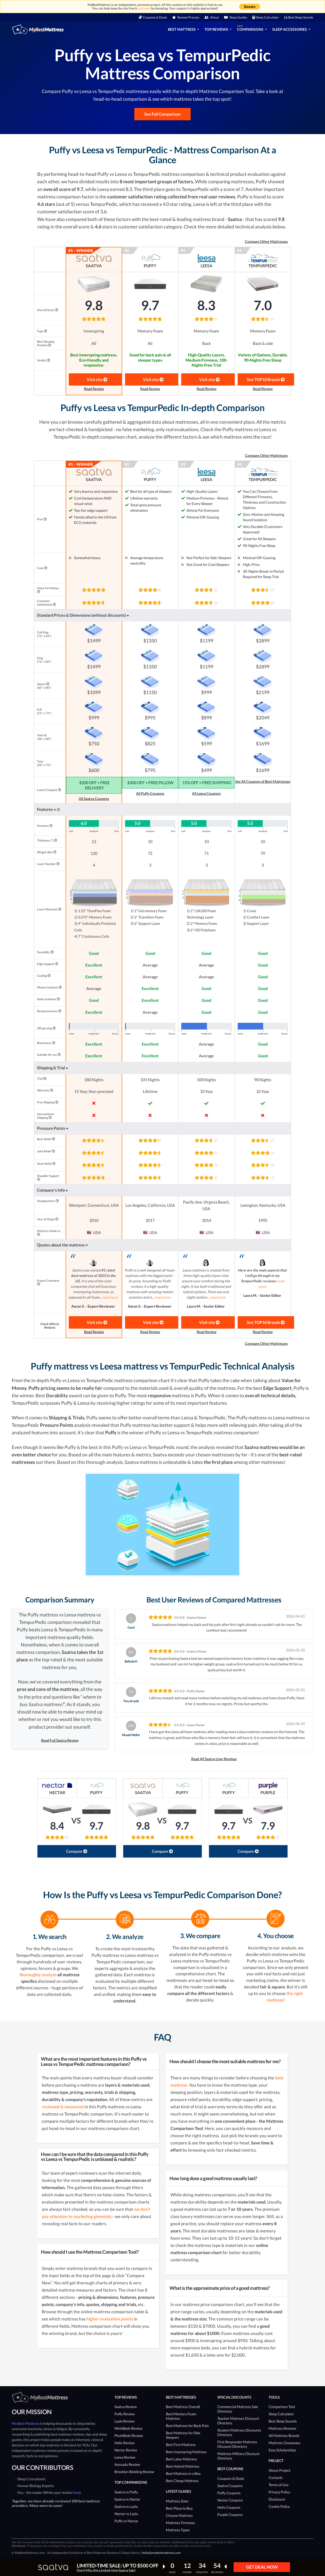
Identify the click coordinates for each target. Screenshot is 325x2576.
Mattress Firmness (180, 2522)
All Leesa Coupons (206, 793)
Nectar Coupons (230, 2500)
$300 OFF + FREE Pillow (150, 782)
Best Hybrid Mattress (182, 2466)
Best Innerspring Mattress (186, 2452)
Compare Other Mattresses (266, 241)
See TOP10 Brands (266, 379)
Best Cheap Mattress (182, 2480)
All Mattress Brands (284, 2435)
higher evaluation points (109, 2318)
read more (110, 1297)
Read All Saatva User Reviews (214, 1759)
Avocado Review (127, 2464)
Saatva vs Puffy (126, 2492)
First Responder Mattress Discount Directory (237, 2444)
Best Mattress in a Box (183, 2473)
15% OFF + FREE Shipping (206, 782)
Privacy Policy (279, 2492)
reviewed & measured (63, 2106)
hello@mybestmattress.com (161, 2553)
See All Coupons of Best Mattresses (262, 781)
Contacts (276, 2477)
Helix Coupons (228, 2507)
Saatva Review (125, 2406)
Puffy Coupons (229, 2493)
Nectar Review (125, 2450)
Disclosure (277, 2499)
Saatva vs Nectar (127, 2499)
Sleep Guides (235, 17)
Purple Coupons (230, 2514)
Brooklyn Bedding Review (134, 2471)
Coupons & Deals (153, 17)
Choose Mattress (179, 2515)
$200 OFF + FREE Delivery (94, 785)
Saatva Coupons (230, 2485)
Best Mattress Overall (183, 2406)
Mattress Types (178, 2530)
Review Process (185, 17)
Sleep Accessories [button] (290, 29)
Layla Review (124, 2421)
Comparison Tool (282, 2406)
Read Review (94, 388)
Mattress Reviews (282, 2428)
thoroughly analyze (37, 1974)
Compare (77, 1851)
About (211, 17)
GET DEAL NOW (262, 2568)
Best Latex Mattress (181, 2459)
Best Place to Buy (179, 2508)
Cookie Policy (279, 2506)
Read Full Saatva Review (60, 1740)
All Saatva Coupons (94, 798)
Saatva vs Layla (126, 2506)
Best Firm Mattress (181, 2444)
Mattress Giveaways (284, 2443)
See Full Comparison (162, 114)
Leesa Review (124, 2457)
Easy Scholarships (282, 2450)
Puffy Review (124, 2414)
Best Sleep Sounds (298, 17)
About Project (279, 2470)
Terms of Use (278, 2485)
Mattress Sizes (177, 2501)
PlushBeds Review (128, 2435)
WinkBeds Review (128, 2428)
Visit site (97, 379)
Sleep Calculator (265, 17)
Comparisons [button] (250, 28)
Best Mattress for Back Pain (187, 2425)
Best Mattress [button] (182, 29)
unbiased (144, 8)
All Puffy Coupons (150, 793)
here (76, 2492)
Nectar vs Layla (126, 2513)
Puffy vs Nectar (126, 2521)
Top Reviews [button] (216, 29)
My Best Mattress (25, 2423)
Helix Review (124, 2443)
